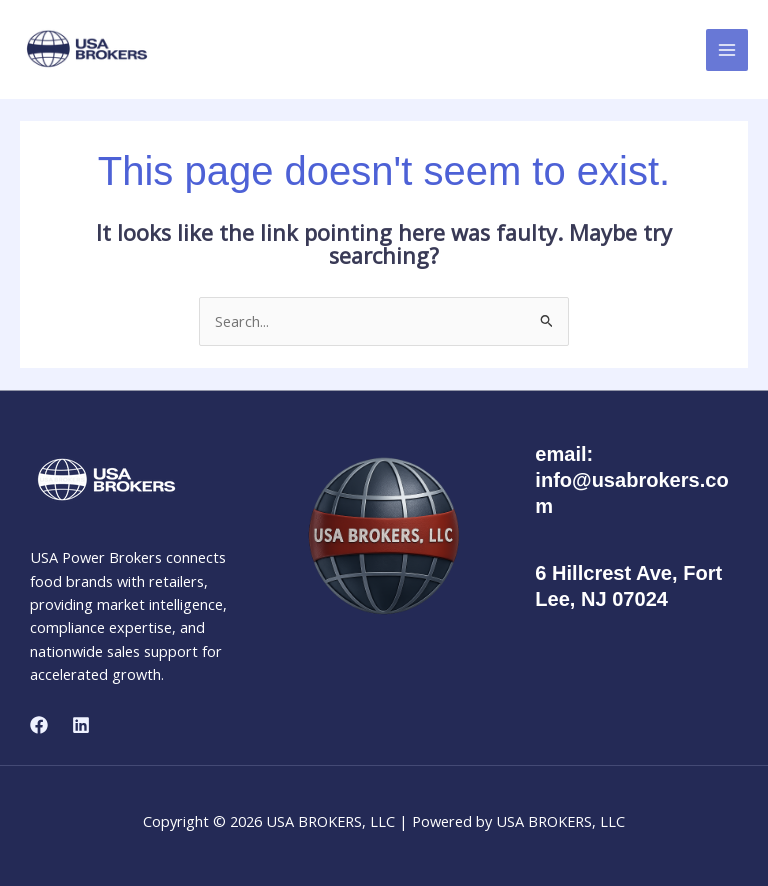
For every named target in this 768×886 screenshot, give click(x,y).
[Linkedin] (81, 725)
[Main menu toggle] (727, 50)
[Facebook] (39, 725)
